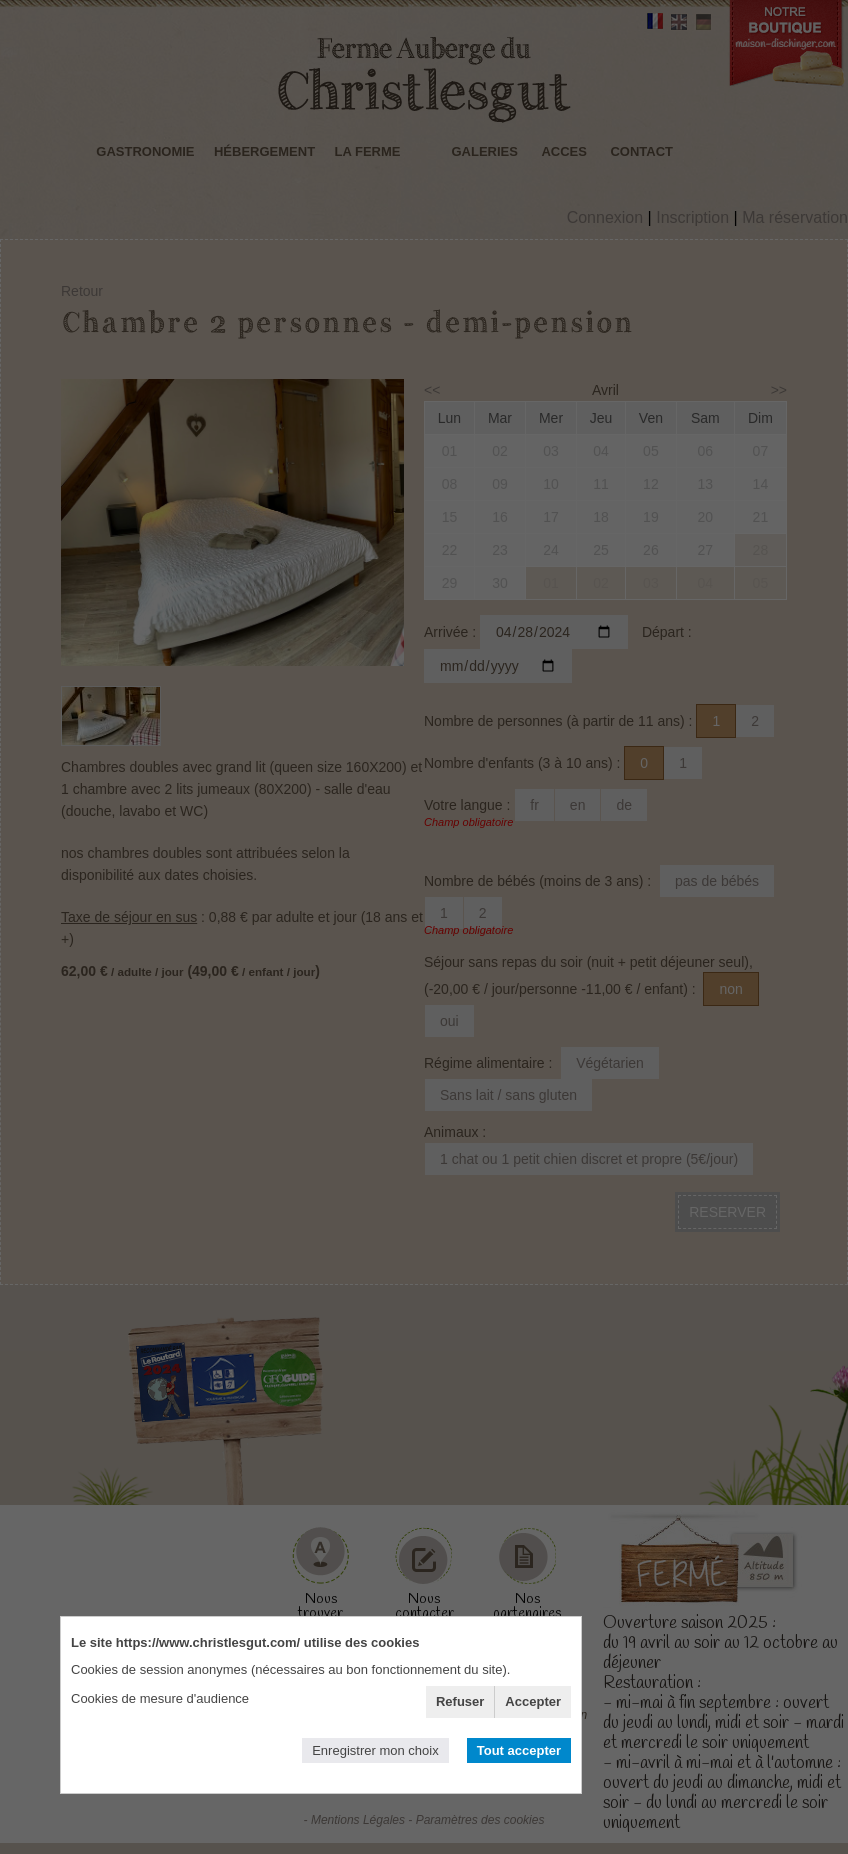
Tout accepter (519, 1750)
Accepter (533, 1701)
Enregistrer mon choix (375, 1750)
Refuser (460, 1701)
